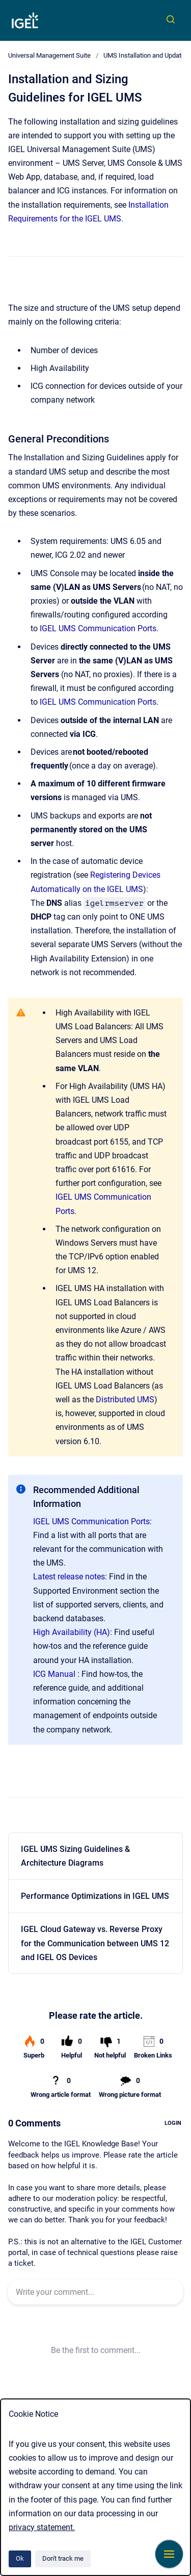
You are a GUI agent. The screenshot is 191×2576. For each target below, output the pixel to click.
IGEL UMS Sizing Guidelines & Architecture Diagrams (75, 1856)
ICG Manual (54, 1674)
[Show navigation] (169, 2554)
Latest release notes (69, 1576)
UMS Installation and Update (144, 55)
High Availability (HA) (71, 1632)
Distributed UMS (125, 1399)
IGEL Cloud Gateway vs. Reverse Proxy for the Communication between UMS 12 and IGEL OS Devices (95, 1943)
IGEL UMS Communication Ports (98, 628)
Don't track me (63, 2558)
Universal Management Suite (49, 55)
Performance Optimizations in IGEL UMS (95, 1896)
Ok (20, 2558)
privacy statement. (42, 2527)
